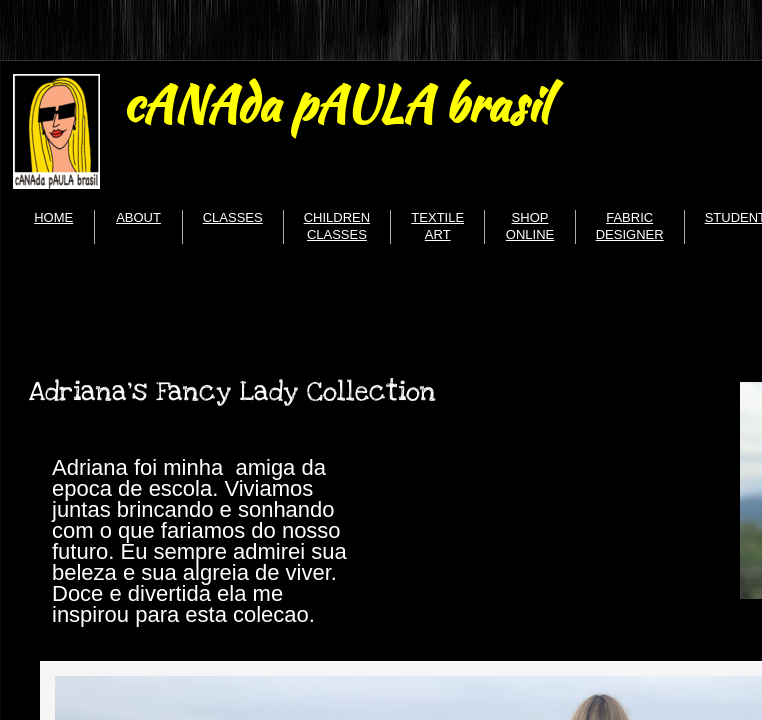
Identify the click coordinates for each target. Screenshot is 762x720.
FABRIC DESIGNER (630, 226)
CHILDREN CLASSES (337, 226)
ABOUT (138, 217)
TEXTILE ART (437, 226)
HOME (53, 217)
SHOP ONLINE (530, 226)
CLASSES (233, 217)
